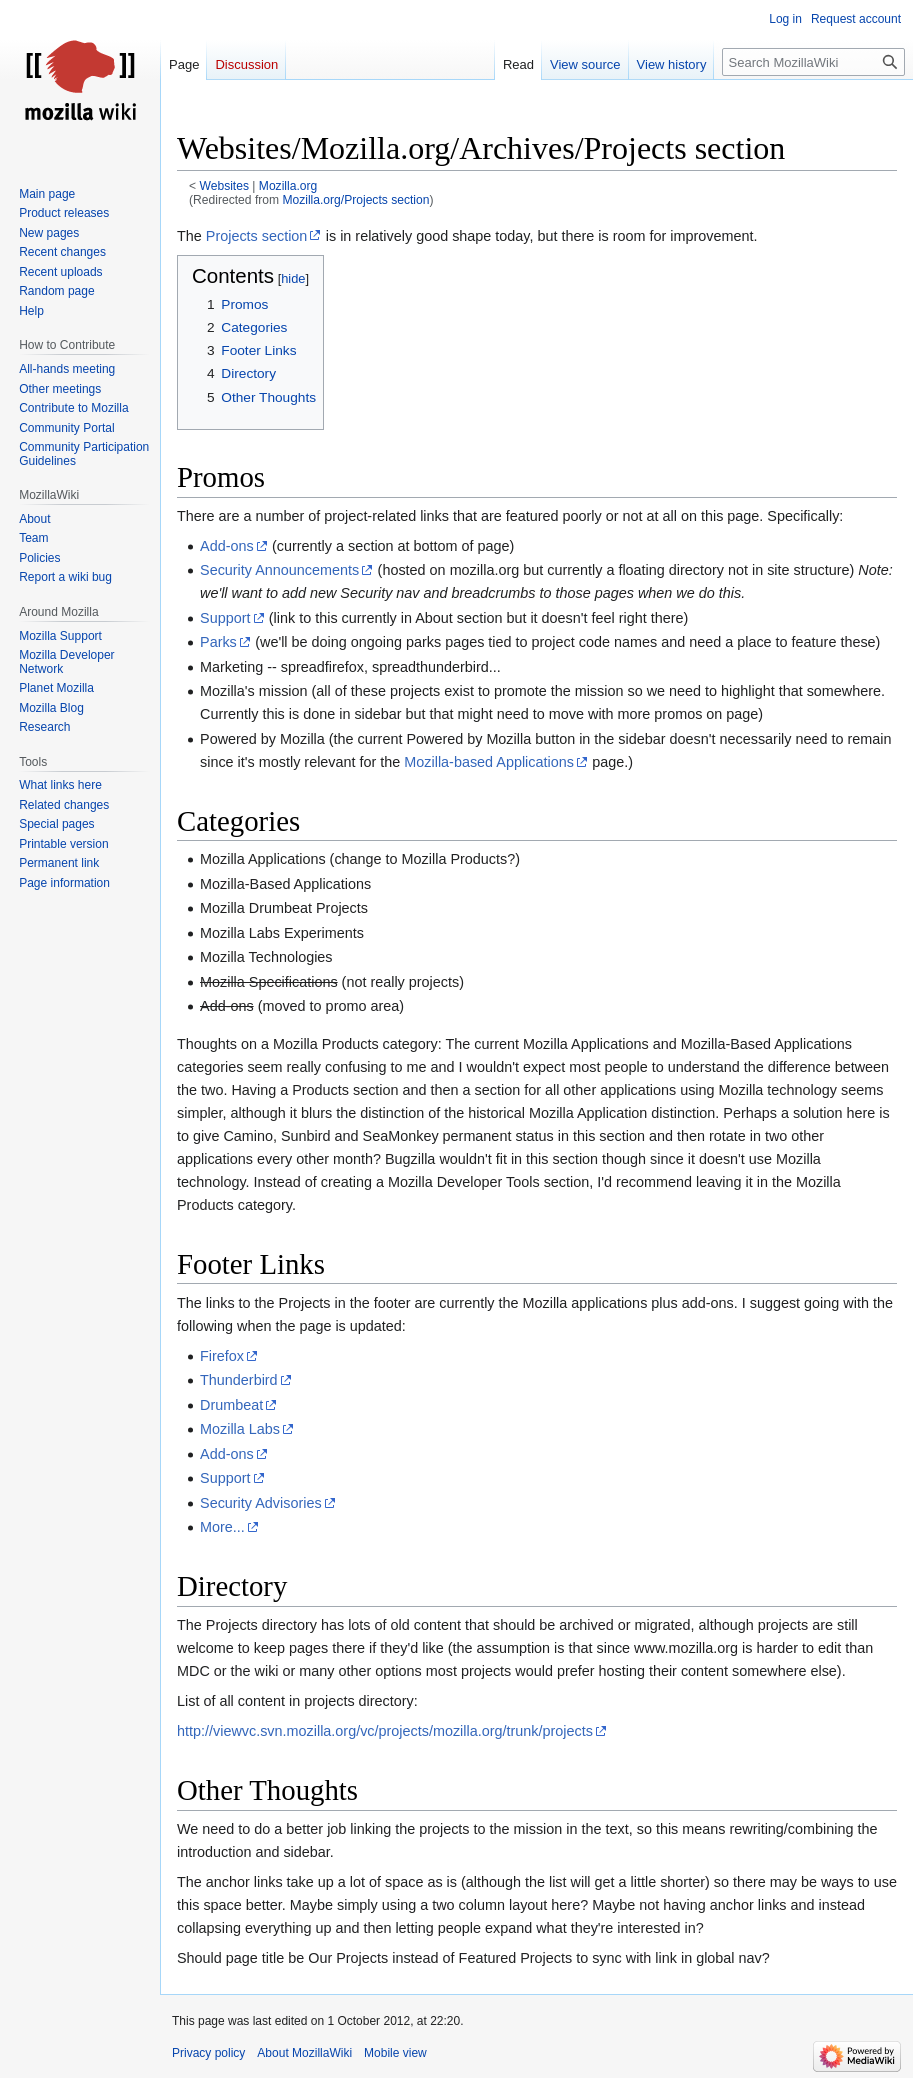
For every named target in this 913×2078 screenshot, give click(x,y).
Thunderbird (239, 1380)
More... (222, 1527)
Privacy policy (208, 2053)
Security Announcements (279, 570)
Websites (224, 186)
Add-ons (227, 546)
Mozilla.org (288, 186)
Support (225, 618)
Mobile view (395, 2053)
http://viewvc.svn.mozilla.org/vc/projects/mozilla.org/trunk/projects (385, 1731)
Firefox (222, 1356)
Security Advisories (261, 1503)
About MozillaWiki (304, 2053)
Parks (218, 642)
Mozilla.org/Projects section (355, 200)
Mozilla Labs (240, 1429)
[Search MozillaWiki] (813, 62)
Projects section (257, 236)
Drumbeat (231, 1405)
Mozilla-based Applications (489, 762)
